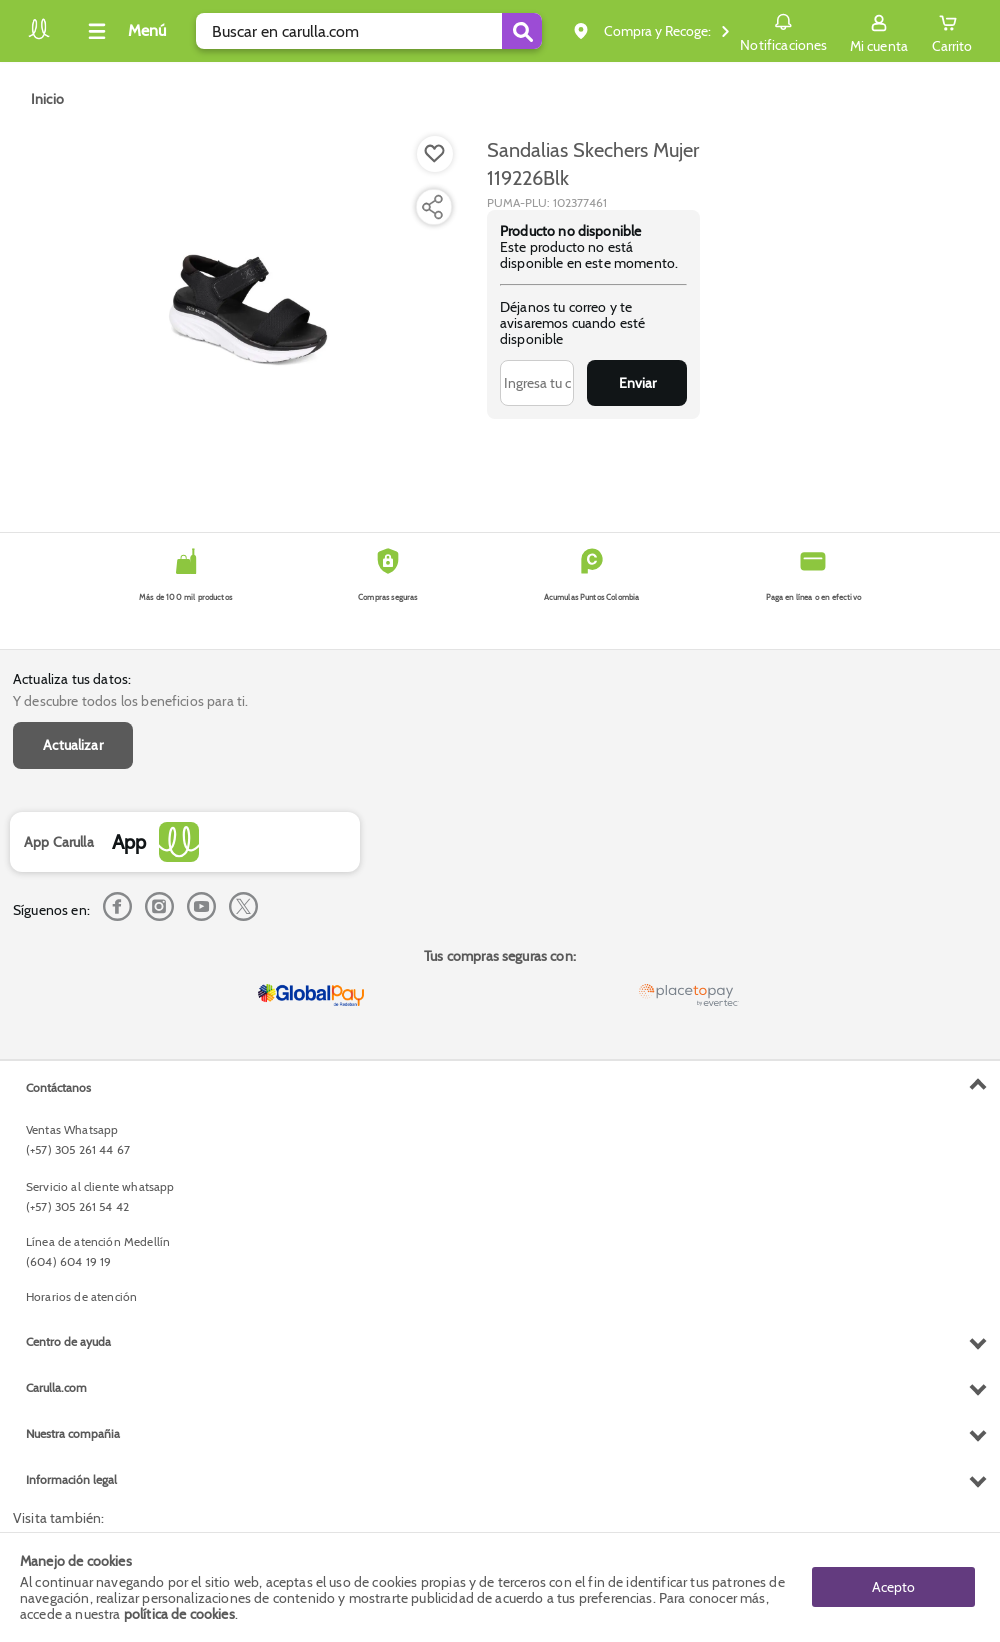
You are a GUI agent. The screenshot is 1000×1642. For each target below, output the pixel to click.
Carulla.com (56, 1387)
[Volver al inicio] (39, 36)
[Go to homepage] (47, 99)
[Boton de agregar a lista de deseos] (435, 154)
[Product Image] (248, 311)
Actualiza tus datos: (72, 679)
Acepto (893, 1587)
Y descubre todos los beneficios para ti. (130, 701)
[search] (369, 31)
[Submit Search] (522, 31)
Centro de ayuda (68, 1341)
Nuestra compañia (73, 1433)
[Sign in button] (879, 31)
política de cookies (179, 1614)
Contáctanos (58, 1087)
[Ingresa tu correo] (537, 383)
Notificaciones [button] (783, 30)
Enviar (637, 383)
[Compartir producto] (432, 207)
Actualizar (73, 745)
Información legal (71, 1479)
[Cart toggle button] (952, 31)
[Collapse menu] (124, 31)
